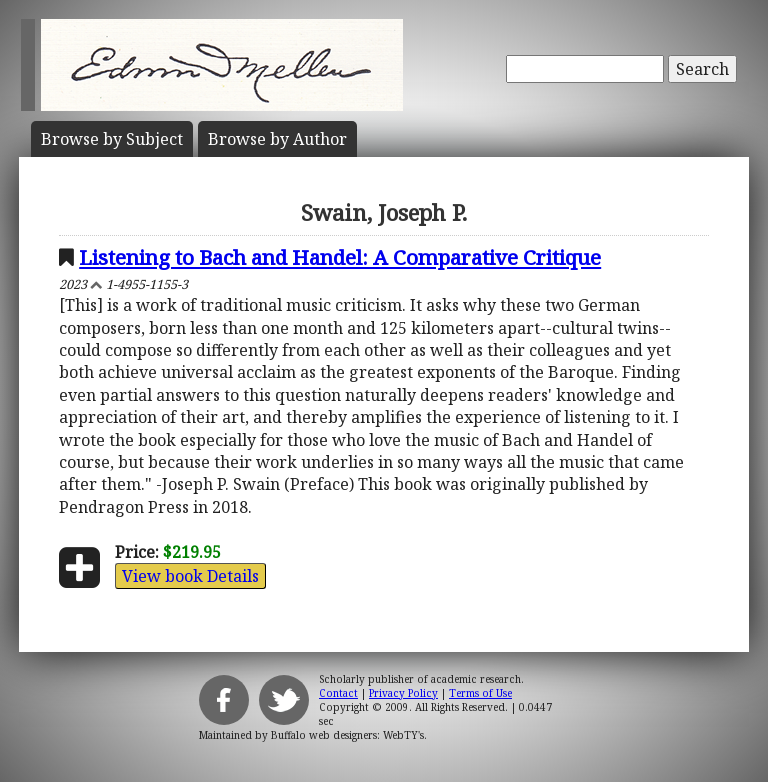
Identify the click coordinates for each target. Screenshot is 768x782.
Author (277, 139)
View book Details (190, 576)
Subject (112, 139)
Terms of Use (480, 693)
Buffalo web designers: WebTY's (347, 735)
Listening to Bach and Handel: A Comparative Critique (340, 257)
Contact (338, 693)
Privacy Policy (403, 693)
